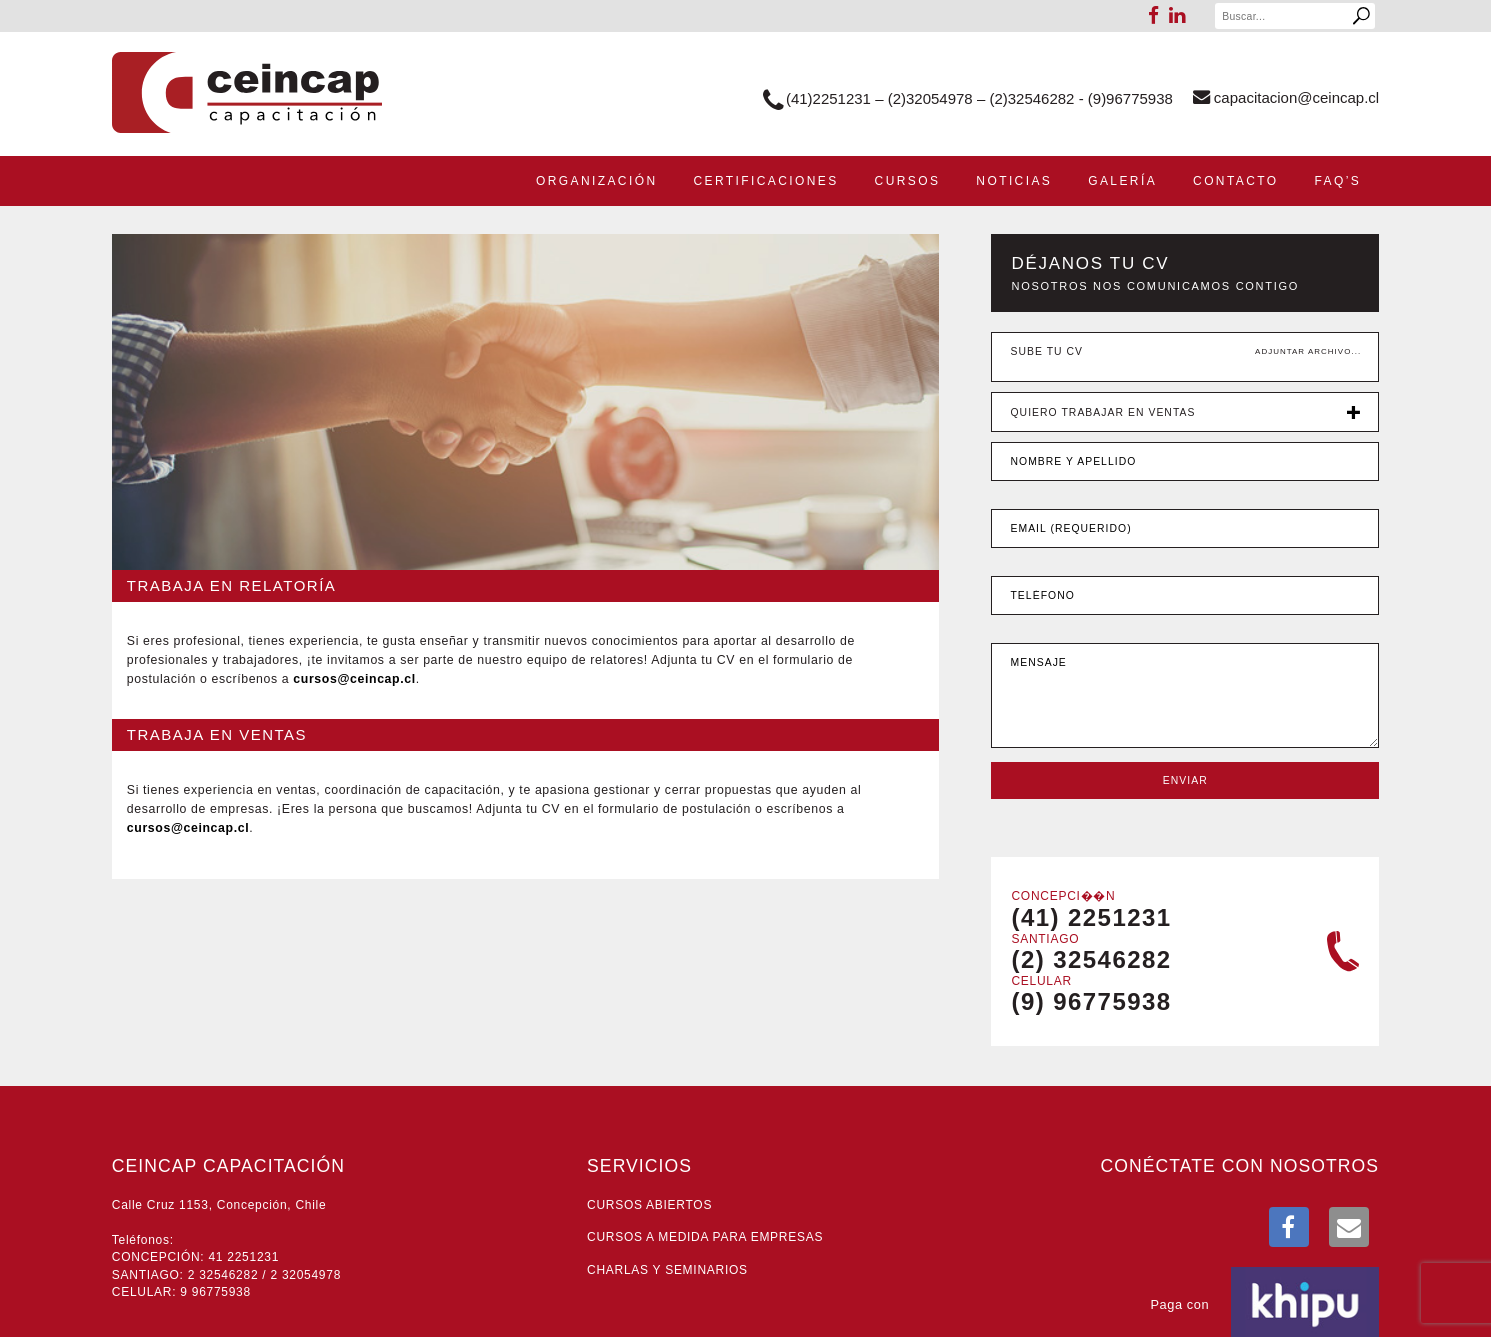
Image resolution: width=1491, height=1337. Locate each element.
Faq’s (1338, 181)
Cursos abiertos (649, 1205)
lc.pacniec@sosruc (354, 679)
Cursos (908, 181)
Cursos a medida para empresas (705, 1237)
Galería (1122, 181)
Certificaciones (765, 181)
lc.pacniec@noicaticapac (1286, 97)
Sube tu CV (1046, 351)
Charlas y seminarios (667, 1270)
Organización (596, 181)
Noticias (1014, 181)
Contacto (1235, 181)
